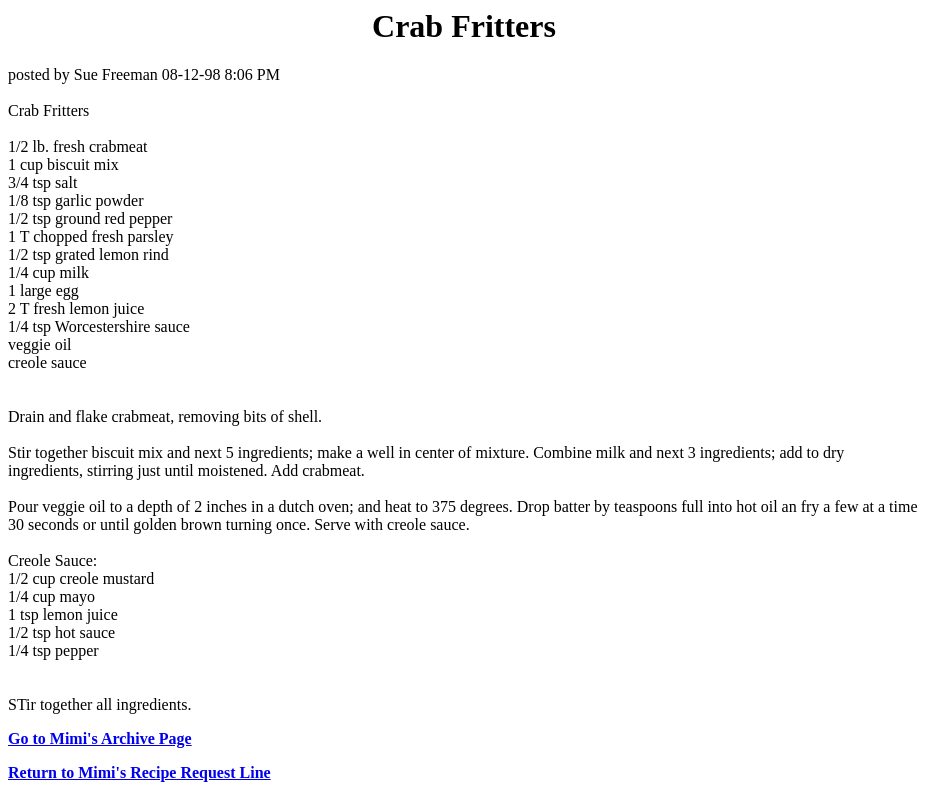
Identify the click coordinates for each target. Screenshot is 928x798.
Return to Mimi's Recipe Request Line (139, 772)
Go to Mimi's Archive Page (100, 738)
